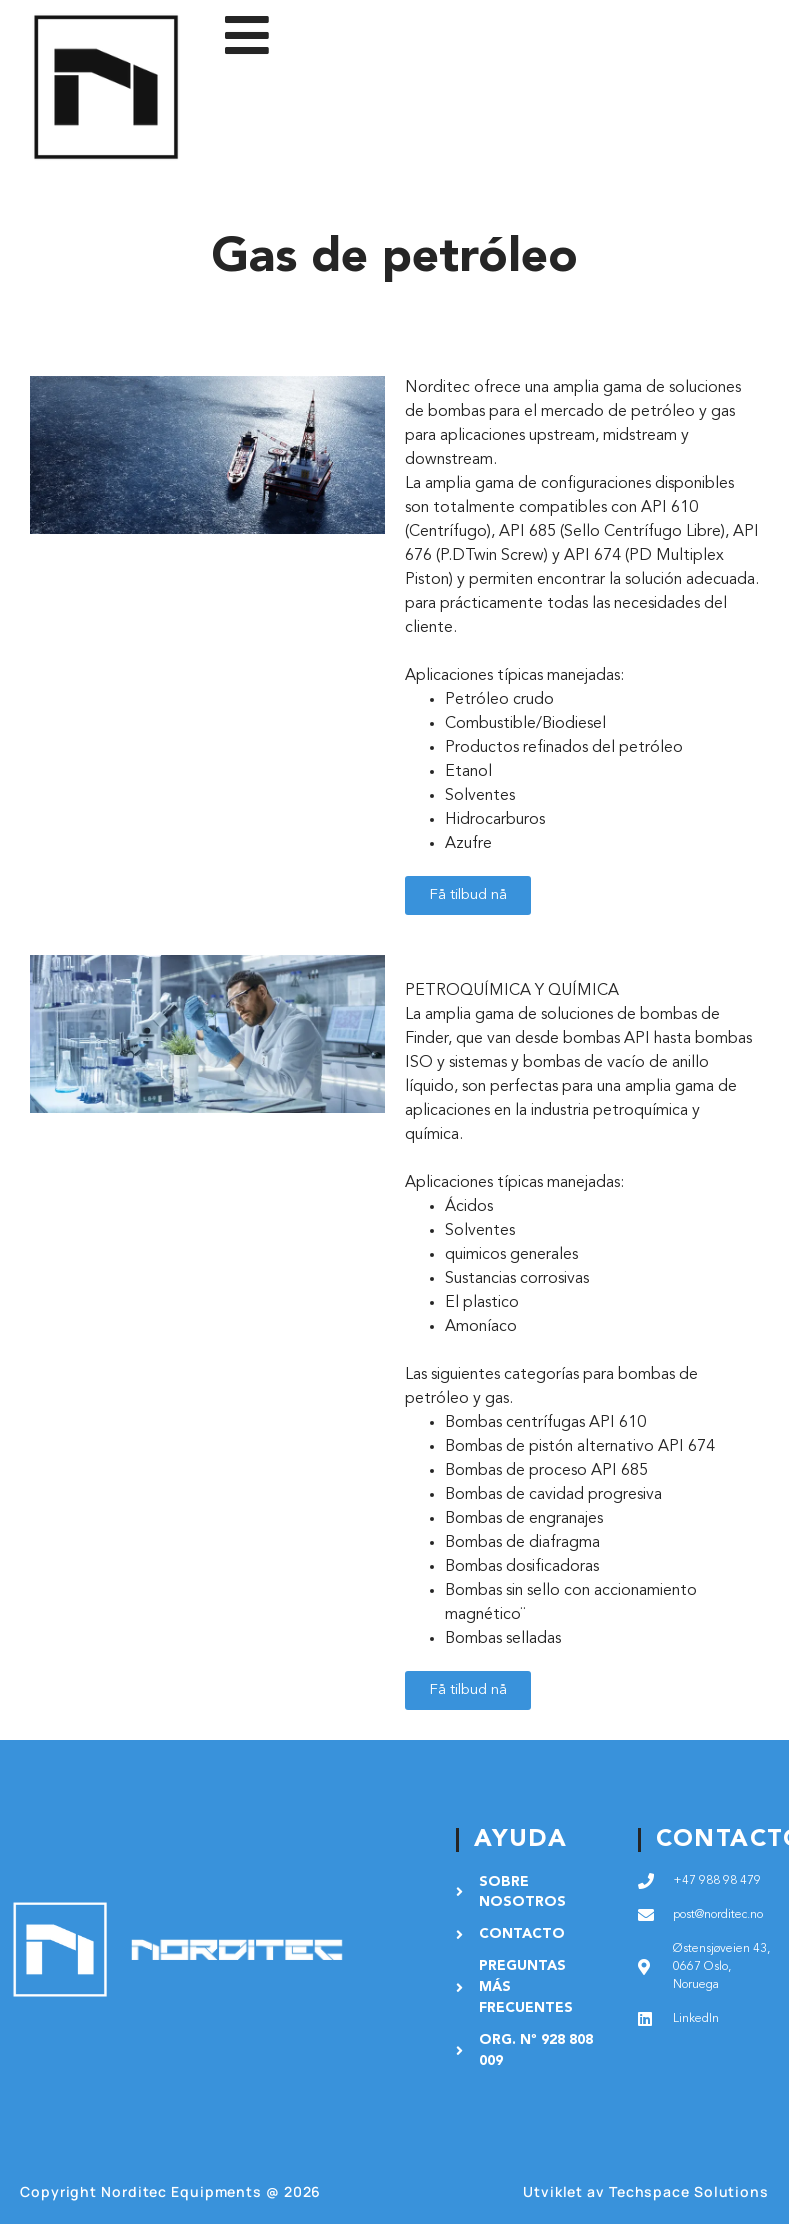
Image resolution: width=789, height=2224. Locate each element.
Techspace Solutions (689, 2191)
